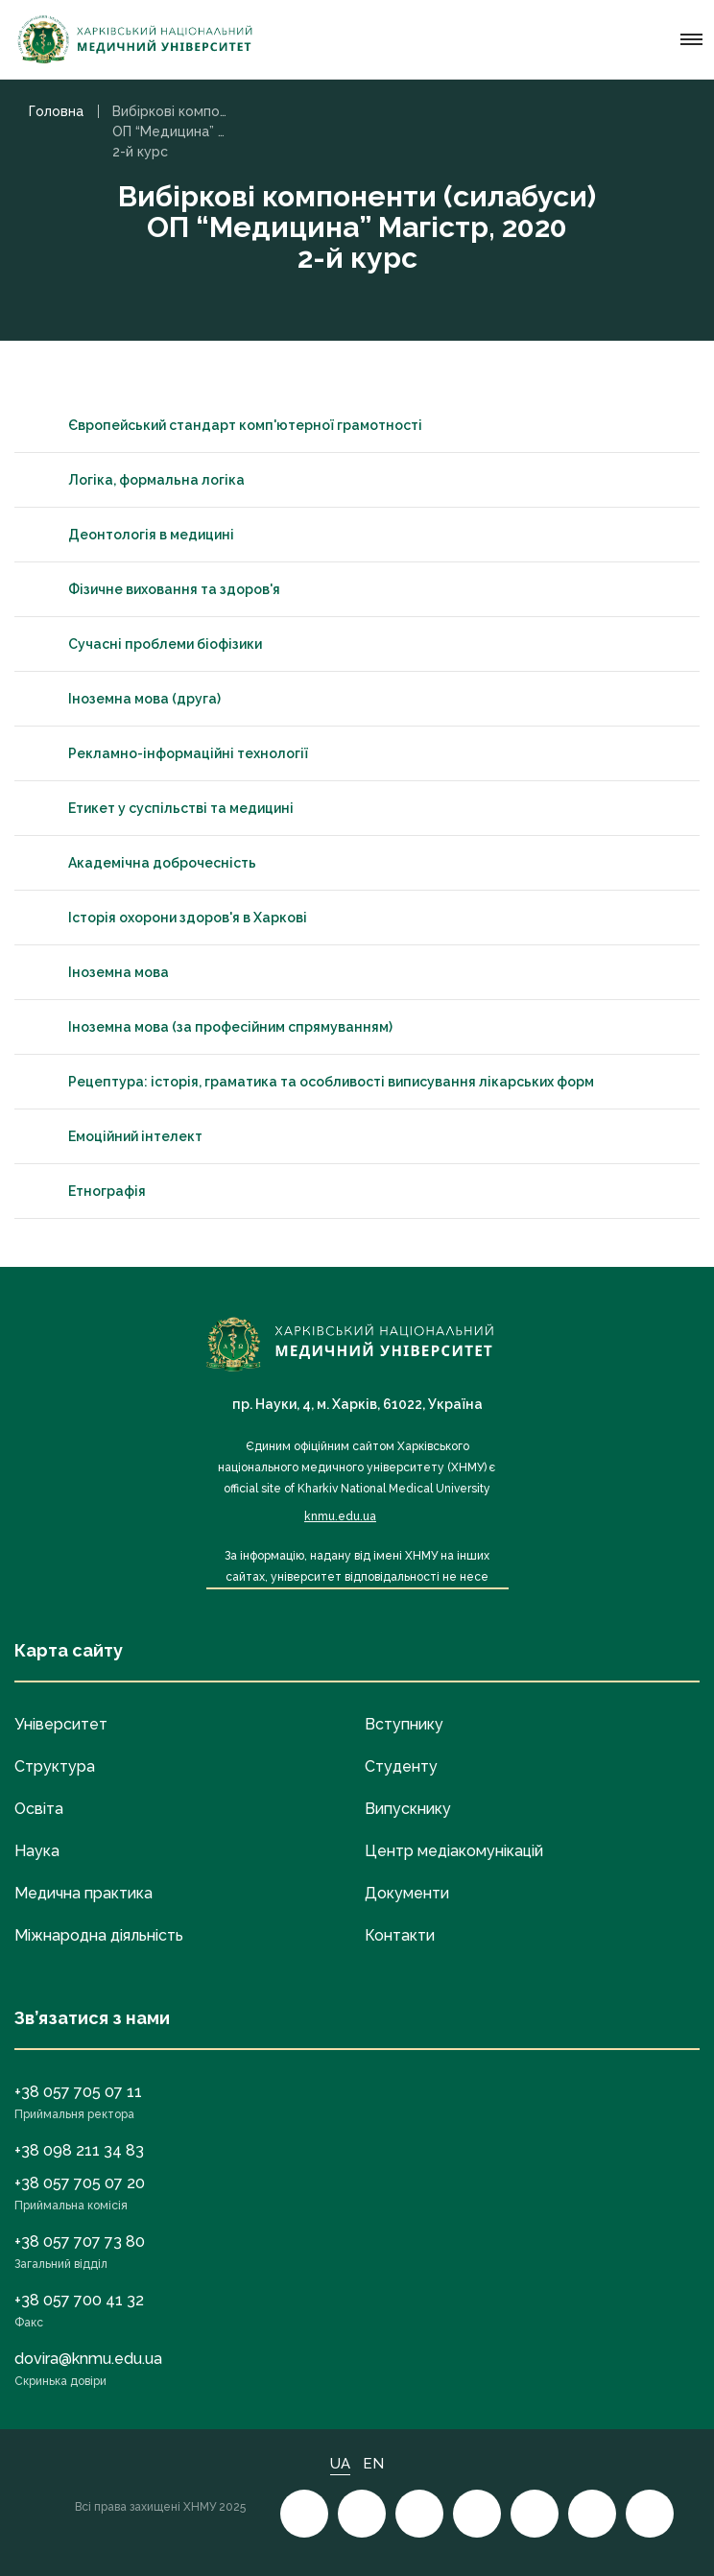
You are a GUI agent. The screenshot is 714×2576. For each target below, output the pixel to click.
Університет (60, 1724)
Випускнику (408, 1809)
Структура (54, 1766)
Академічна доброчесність (145, 863)
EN (373, 2463)
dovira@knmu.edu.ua (88, 2358)
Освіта (38, 1809)
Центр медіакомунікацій (454, 1851)
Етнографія (90, 1191)
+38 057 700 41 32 (79, 2300)
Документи (407, 1893)
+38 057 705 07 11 (78, 2092)
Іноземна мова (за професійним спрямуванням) (213, 1027)
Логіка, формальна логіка (139, 480)
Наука (37, 1851)
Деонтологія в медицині (134, 534)
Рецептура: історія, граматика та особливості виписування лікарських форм (314, 1081)
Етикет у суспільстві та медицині (164, 808)
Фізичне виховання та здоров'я (157, 589)
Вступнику (404, 1724)
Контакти (400, 1935)
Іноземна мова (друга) (127, 698)
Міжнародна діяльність (98, 1935)
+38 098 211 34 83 (79, 2150)
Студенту (401, 1766)
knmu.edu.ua (340, 1516)
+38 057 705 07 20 (79, 2183)
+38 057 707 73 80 (79, 2241)
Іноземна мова (101, 972)
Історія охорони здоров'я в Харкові (170, 917)
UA (340, 2463)
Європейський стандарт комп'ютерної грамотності (228, 425)
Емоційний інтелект (118, 1136)
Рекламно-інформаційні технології (171, 753)
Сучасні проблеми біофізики (148, 644)
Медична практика (83, 1893)
